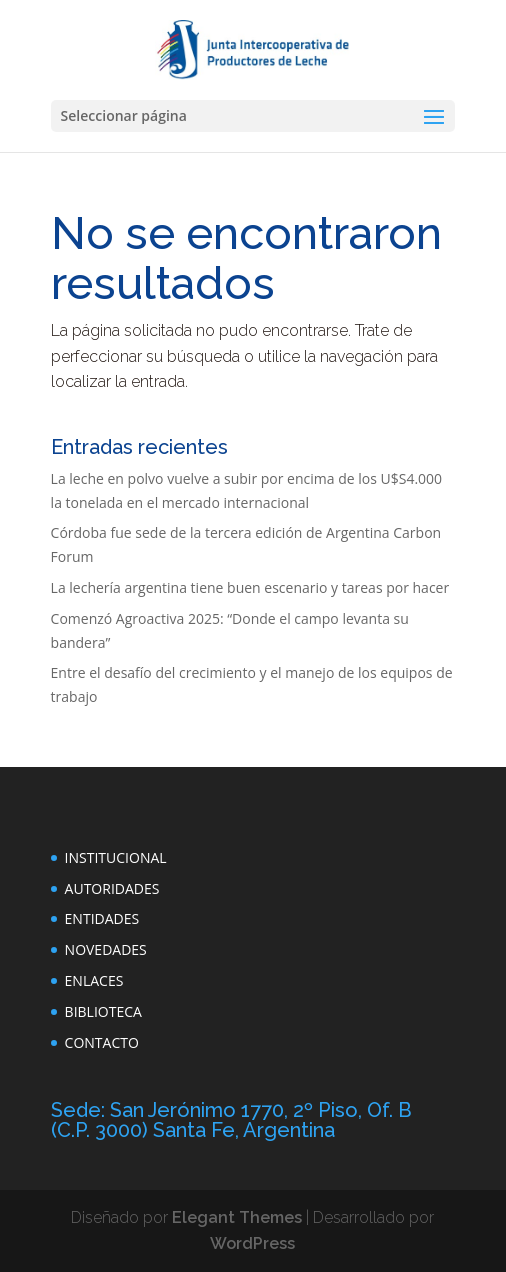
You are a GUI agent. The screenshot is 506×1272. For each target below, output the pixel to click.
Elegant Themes (237, 1217)
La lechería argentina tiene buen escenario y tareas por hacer (250, 587)
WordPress (252, 1243)
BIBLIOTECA (103, 1011)
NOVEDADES (106, 949)
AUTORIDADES (112, 888)
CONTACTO (102, 1042)
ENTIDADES (102, 918)
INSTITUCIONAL (116, 857)
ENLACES (94, 980)
